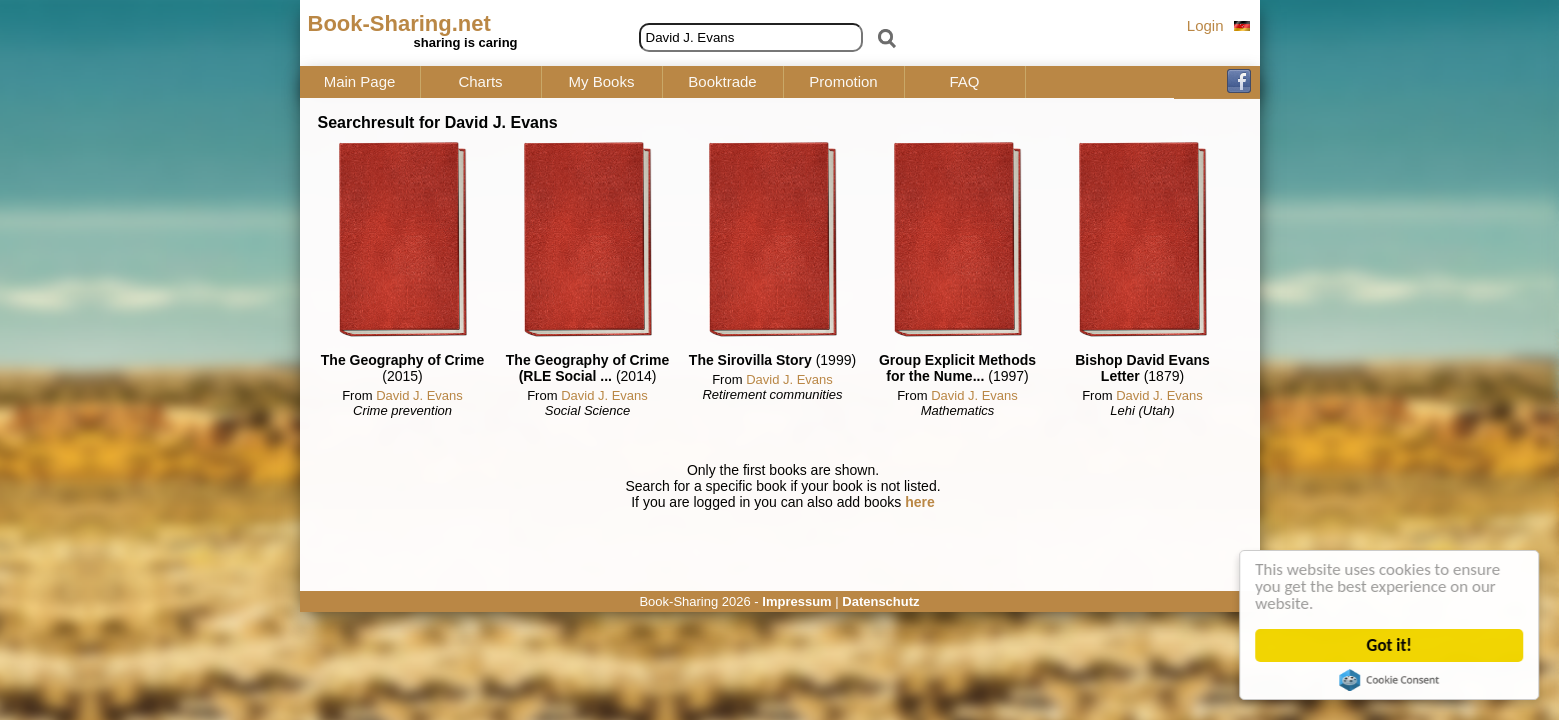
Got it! (1389, 645)
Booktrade (722, 82)
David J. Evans (419, 395)
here (920, 502)
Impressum (796, 601)
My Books (602, 82)
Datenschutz (880, 601)
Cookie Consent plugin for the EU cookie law (1390, 680)
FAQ (964, 82)
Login (1205, 25)
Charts (480, 82)
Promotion (843, 82)
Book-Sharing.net (399, 23)
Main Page (360, 82)
